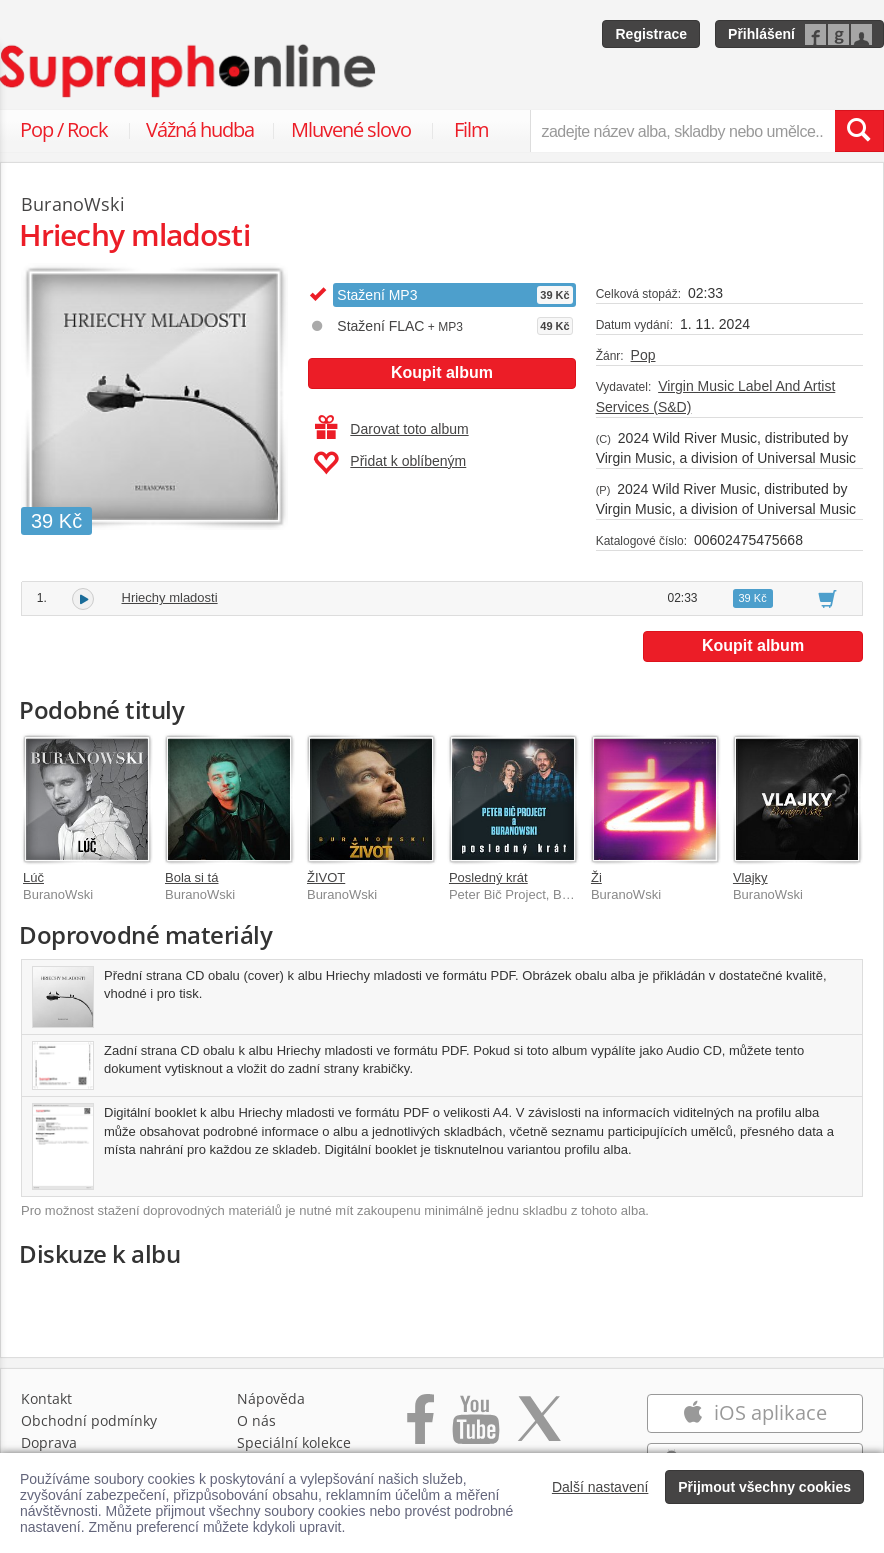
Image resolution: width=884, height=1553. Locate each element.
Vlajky (750, 877)
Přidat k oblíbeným (389, 463)
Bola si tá (191, 877)
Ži (596, 877)
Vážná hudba (200, 129)
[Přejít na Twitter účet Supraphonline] (539, 1429)
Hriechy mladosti (170, 597)
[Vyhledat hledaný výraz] (859, 131)
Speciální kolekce (294, 1442)
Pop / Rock (64, 129)
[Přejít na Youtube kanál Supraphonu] (475, 1429)
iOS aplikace (754, 1412)
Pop (643, 355)
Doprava (49, 1442)
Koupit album (442, 372)
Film (471, 129)
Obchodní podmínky (89, 1420)
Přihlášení (761, 34)
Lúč (33, 877)
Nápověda (271, 1398)
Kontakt (46, 1398)
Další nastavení (600, 1487)
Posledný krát (488, 877)
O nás (256, 1420)
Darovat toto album (391, 429)
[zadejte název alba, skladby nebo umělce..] (682, 131)
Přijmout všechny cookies (764, 1487)
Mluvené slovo (351, 129)
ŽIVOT (326, 877)
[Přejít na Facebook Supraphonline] (420, 1429)
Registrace (651, 34)
